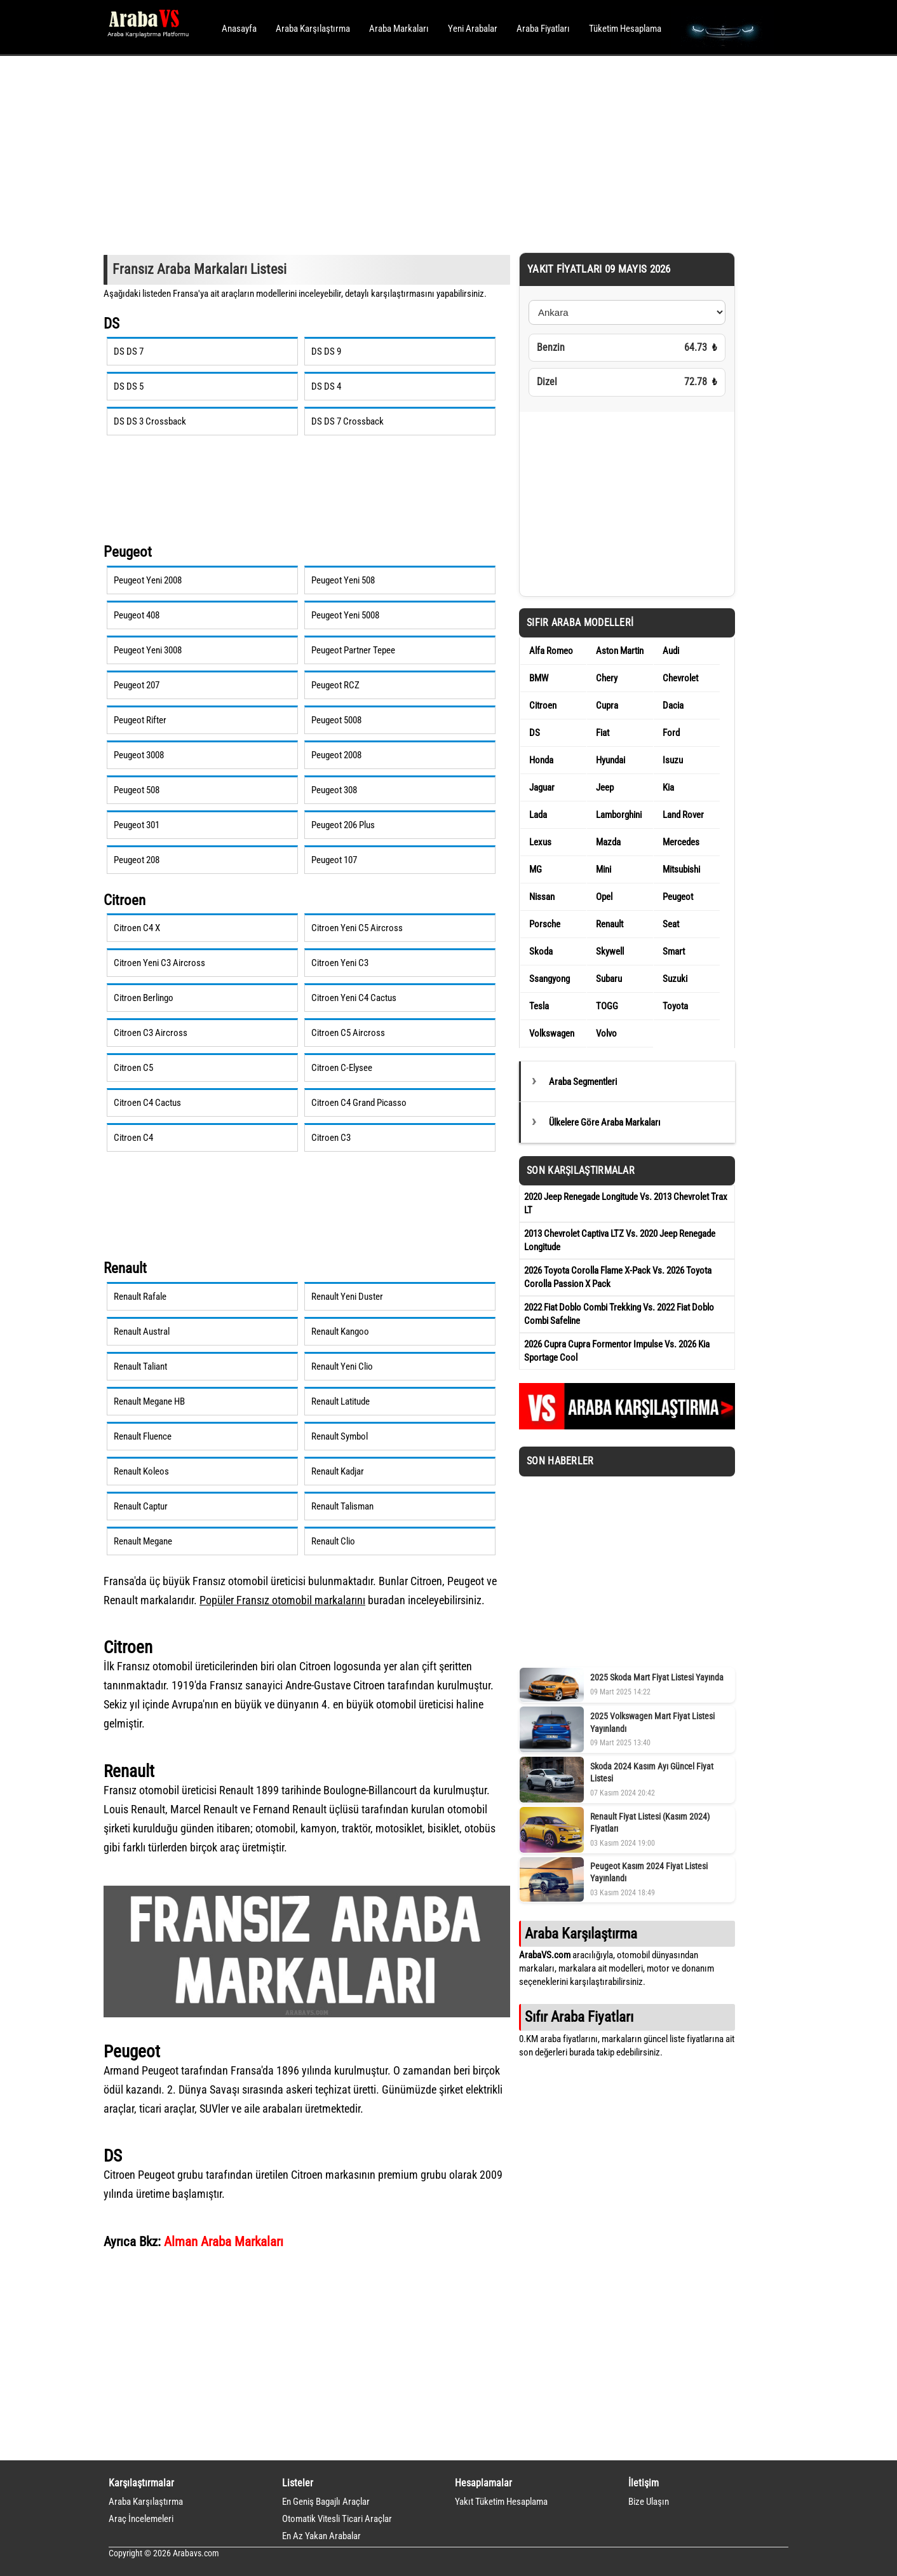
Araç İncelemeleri (141, 2519)
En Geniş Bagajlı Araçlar (326, 2501)
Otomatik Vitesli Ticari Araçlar (337, 2519)
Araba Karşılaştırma (313, 28)
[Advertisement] (431, 153)
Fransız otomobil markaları (296, 1600)
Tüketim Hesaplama (625, 28)
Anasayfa (239, 28)
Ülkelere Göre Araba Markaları (605, 1122)
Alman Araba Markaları (223, 2241)
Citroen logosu (331, 1666)
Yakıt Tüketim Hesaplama (501, 2501)
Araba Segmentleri (583, 1081)
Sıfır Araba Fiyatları (579, 2016)
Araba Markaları (399, 28)
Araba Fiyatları (543, 28)
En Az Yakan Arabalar (321, 2536)
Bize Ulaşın (648, 2501)
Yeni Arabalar (472, 28)
